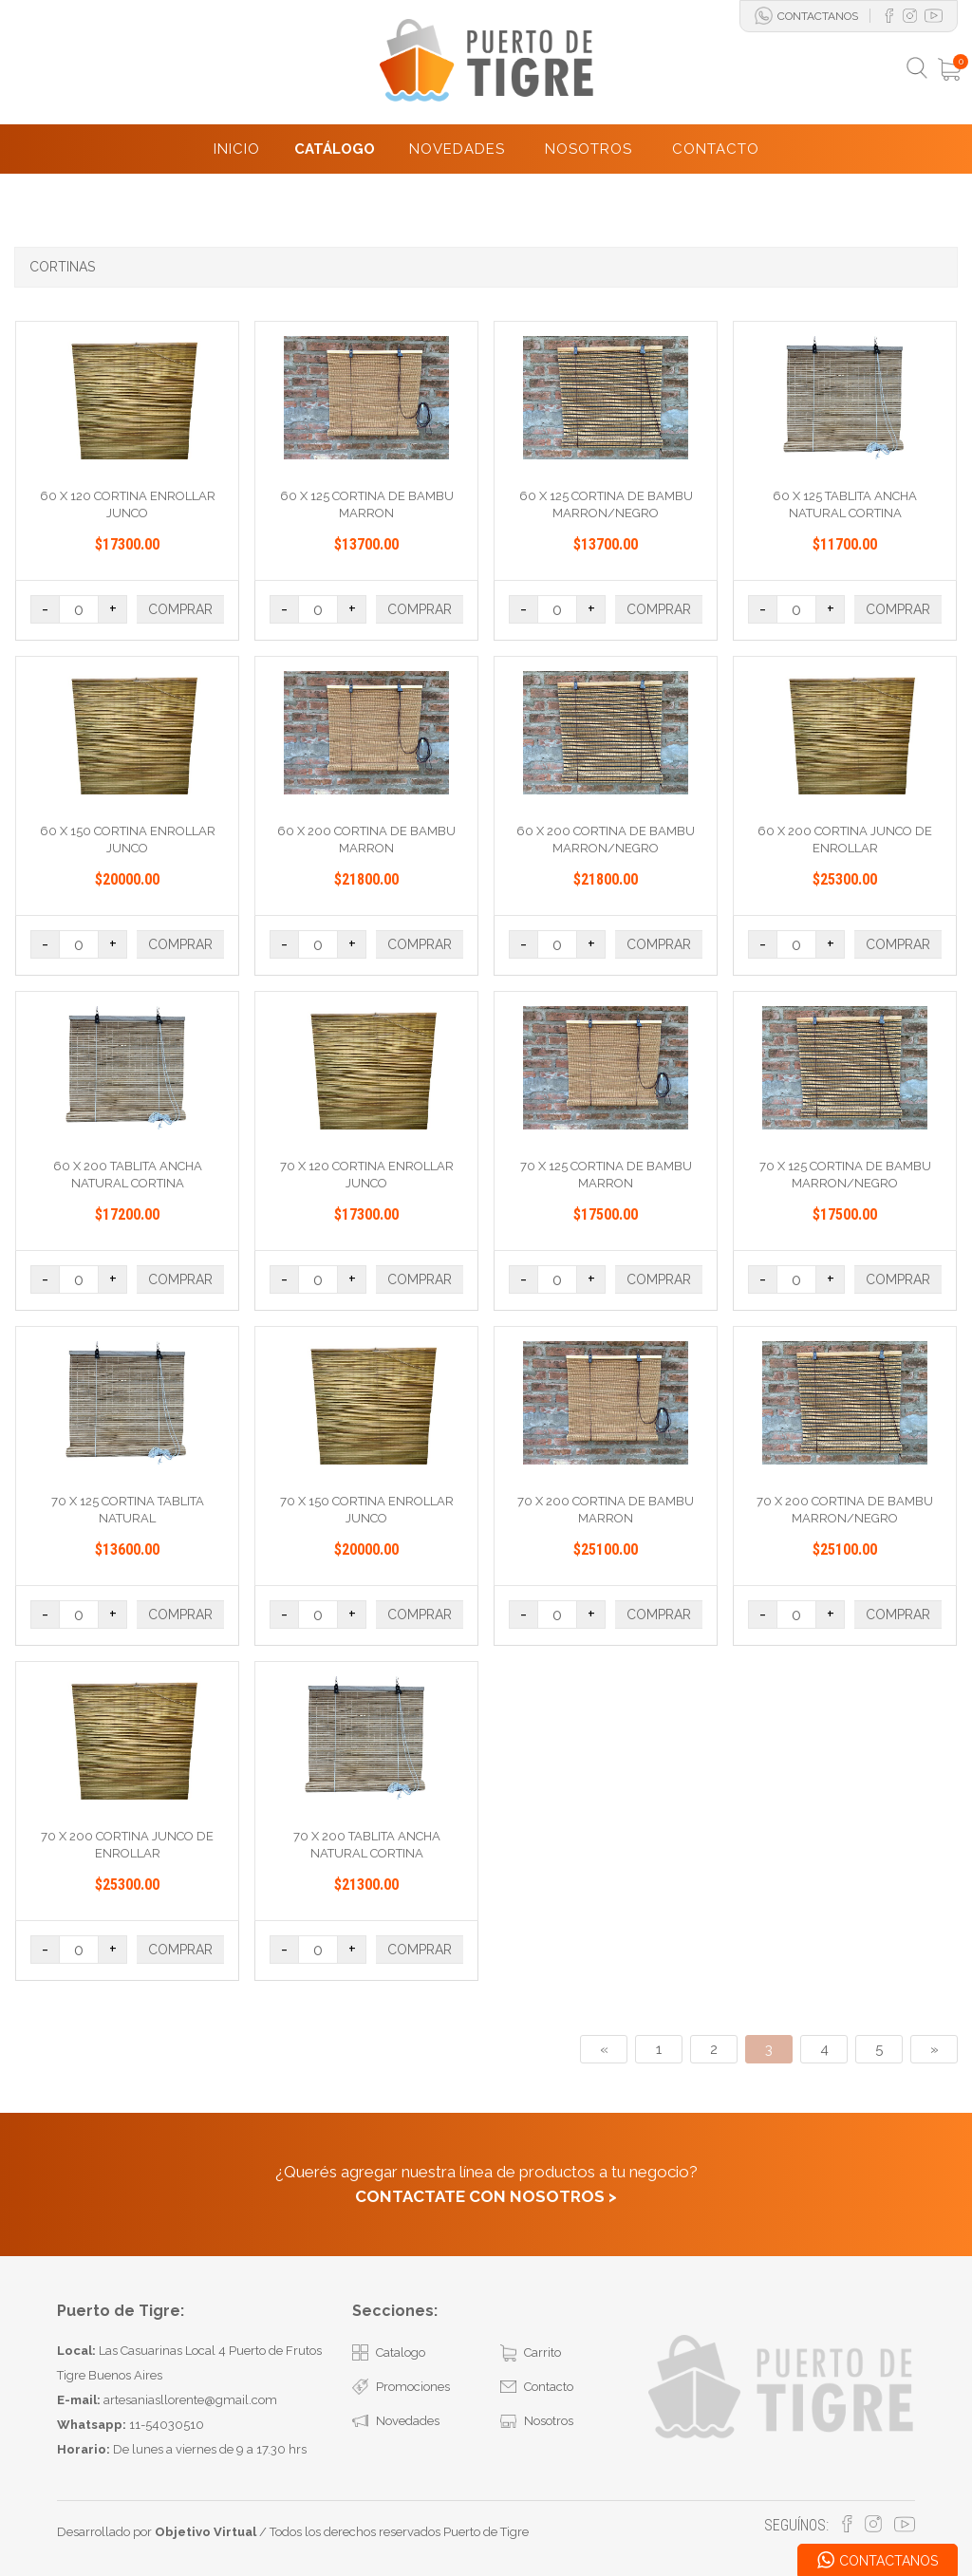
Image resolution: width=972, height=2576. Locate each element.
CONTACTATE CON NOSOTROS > (486, 2196)
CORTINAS (62, 266)
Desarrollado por (156, 2532)
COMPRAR (180, 609)
